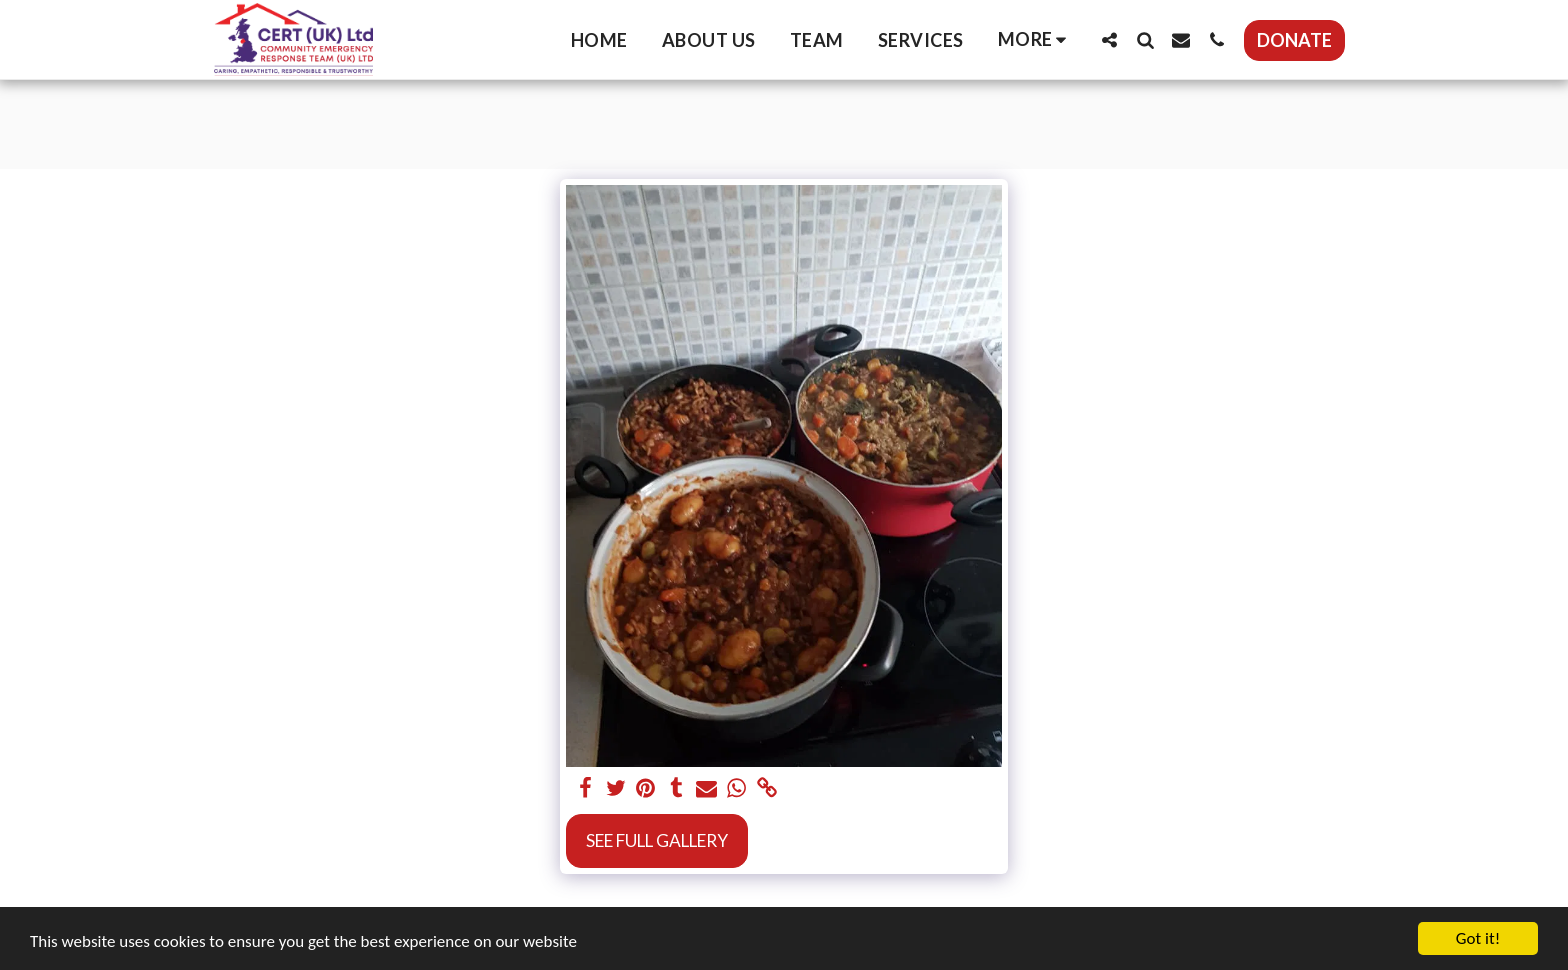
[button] (1109, 39)
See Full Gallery (657, 840)
